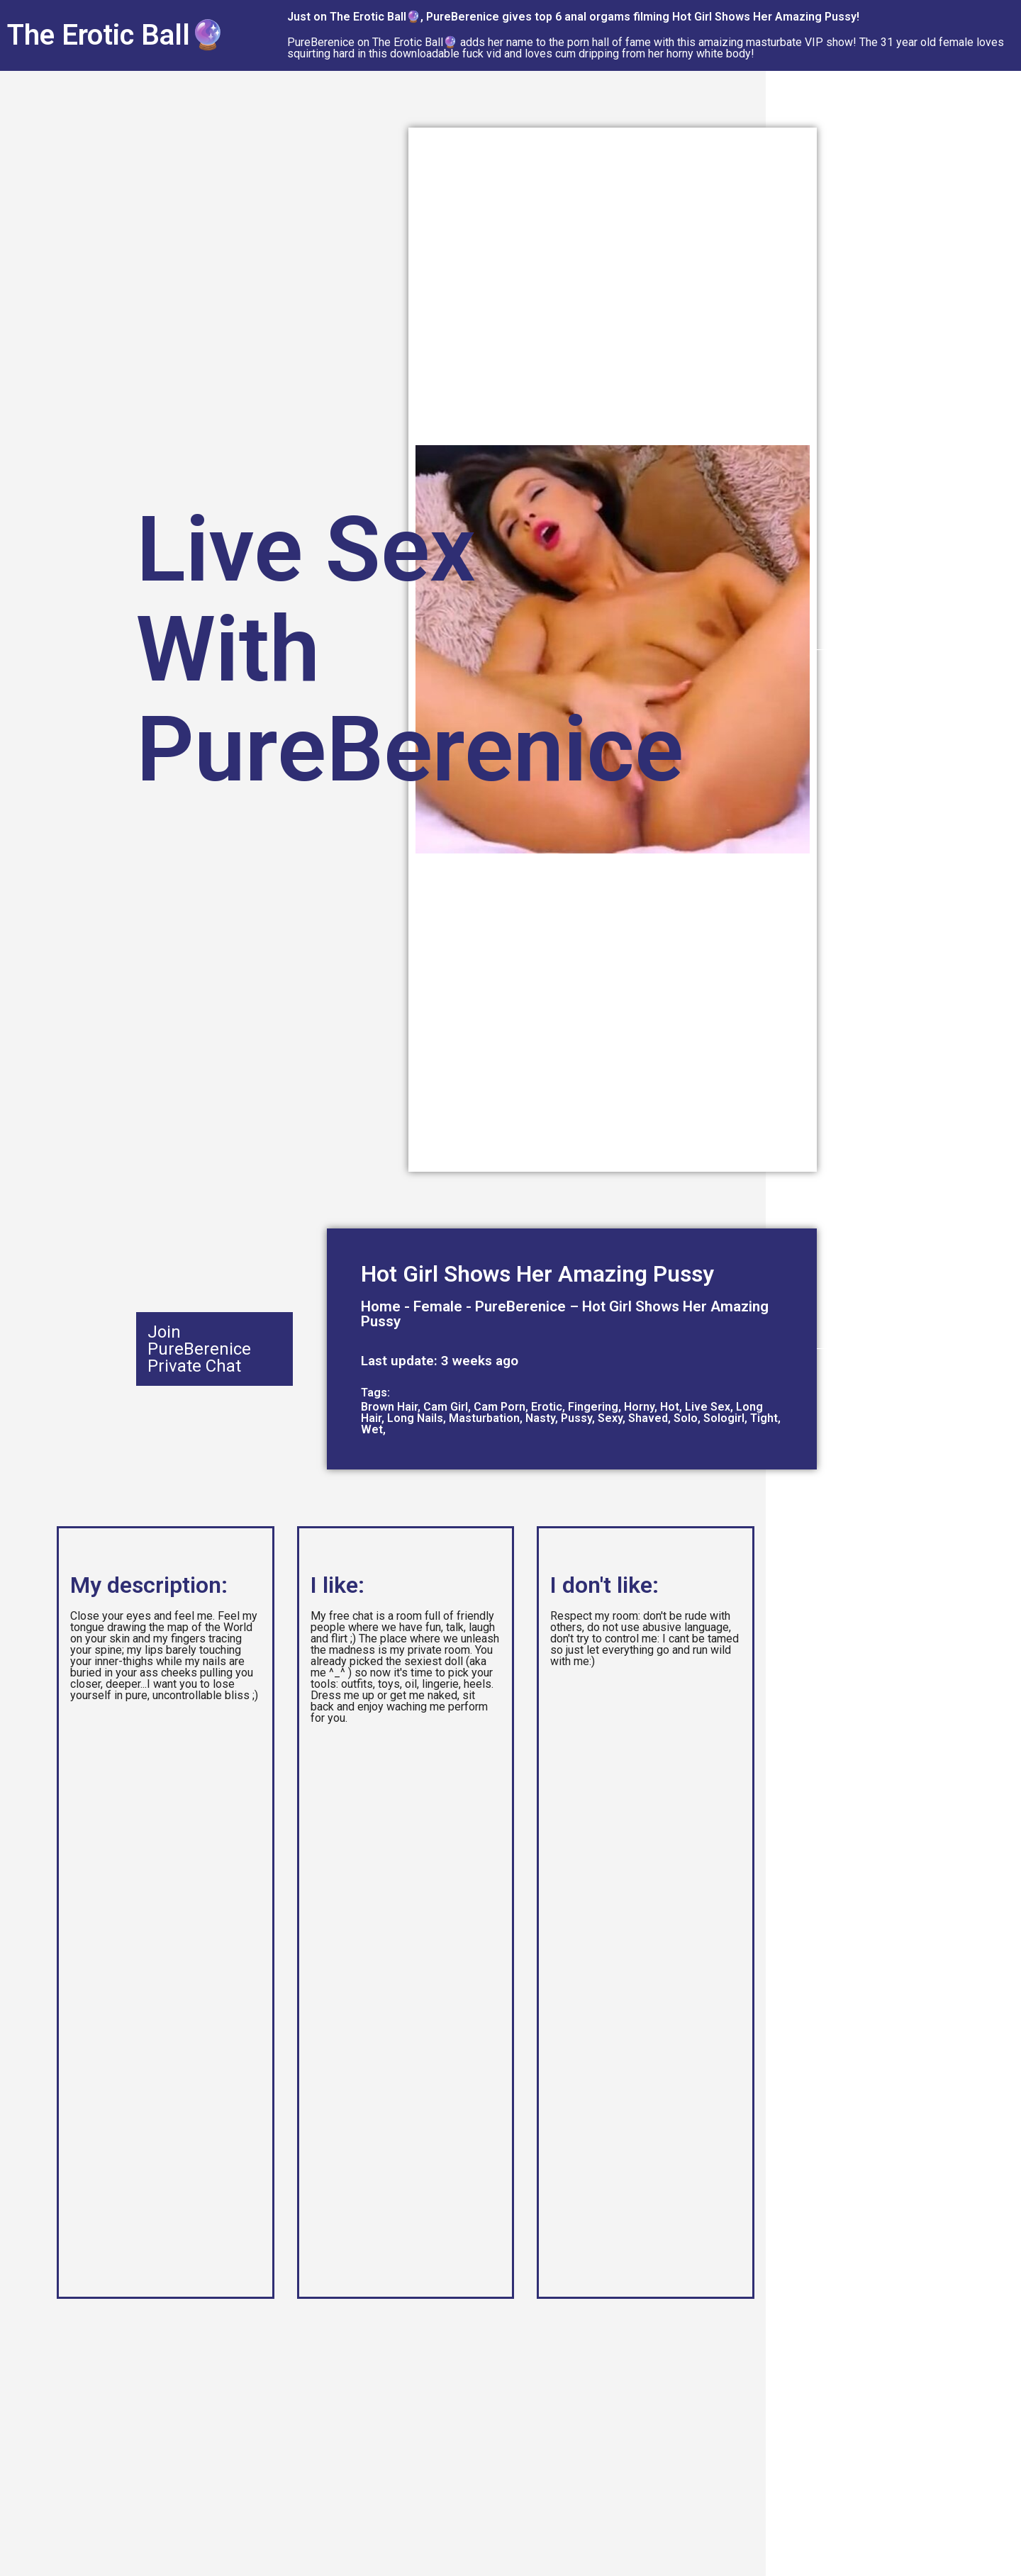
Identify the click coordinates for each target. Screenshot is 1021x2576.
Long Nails (415, 1418)
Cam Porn (499, 1406)
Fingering (593, 1406)
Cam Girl (445, 1406)
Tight (764, 1418)
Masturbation (484, 1418)
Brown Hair (389, 1406)
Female (437, 1306)
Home (381, 1306)
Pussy (576, 1418)
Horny (639, 1406)
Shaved (648, 1418)
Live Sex (707, 1406)
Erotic (546, 1406)
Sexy (610, 1418)
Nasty (540, 1418)
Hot (669, 1406)
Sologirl (723, 1418)
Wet (372, 1429)
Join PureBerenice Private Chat (199, 1349)
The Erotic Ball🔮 (116, 35)
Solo (686, 1418)
